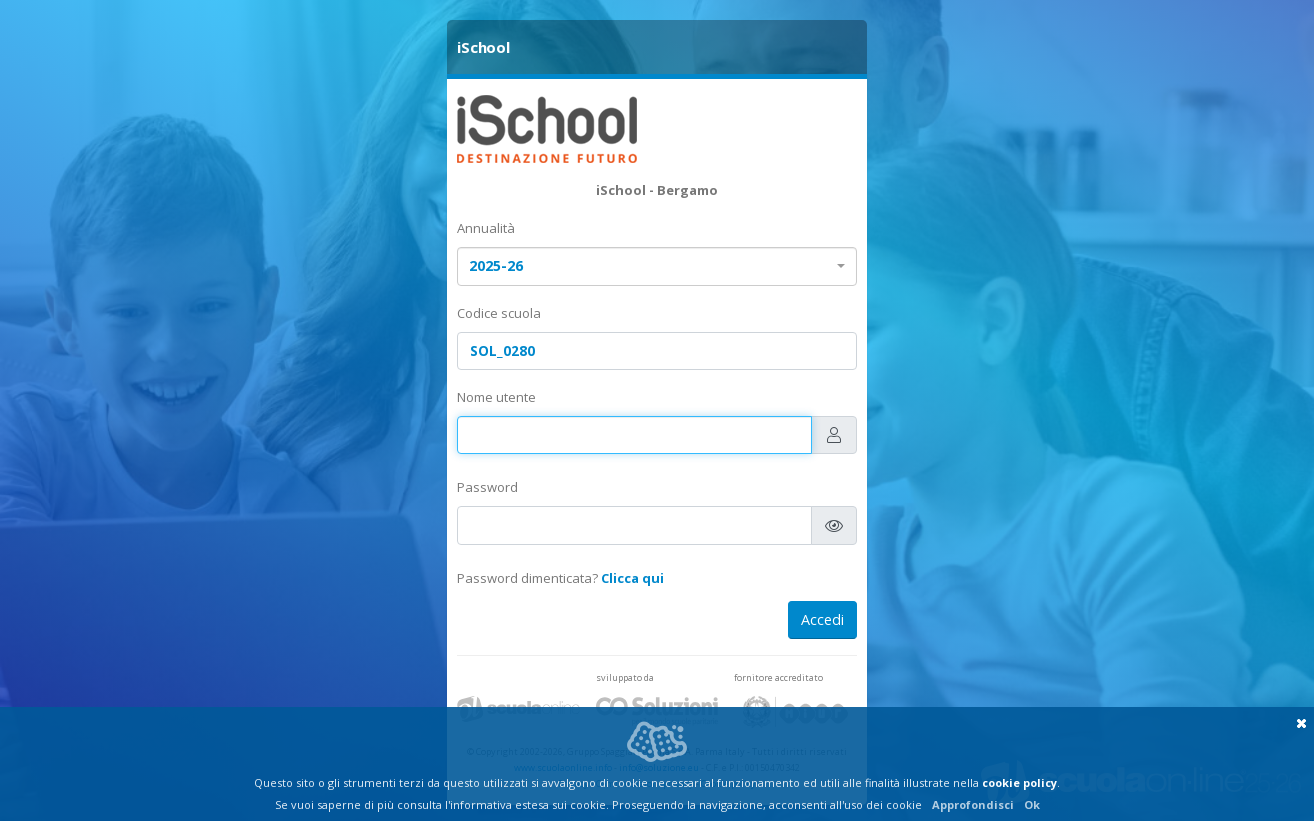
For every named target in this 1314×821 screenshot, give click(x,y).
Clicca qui (632, 578)
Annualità (486, 228)
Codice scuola (499, 313)
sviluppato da (625, 677)
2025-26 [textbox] (496, 265)
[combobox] (657, 266)
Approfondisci (973, 804)
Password (487, 487)
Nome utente (496, 397)
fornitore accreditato (778, 677)
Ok (1032, 804)
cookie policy (1019, 782)
